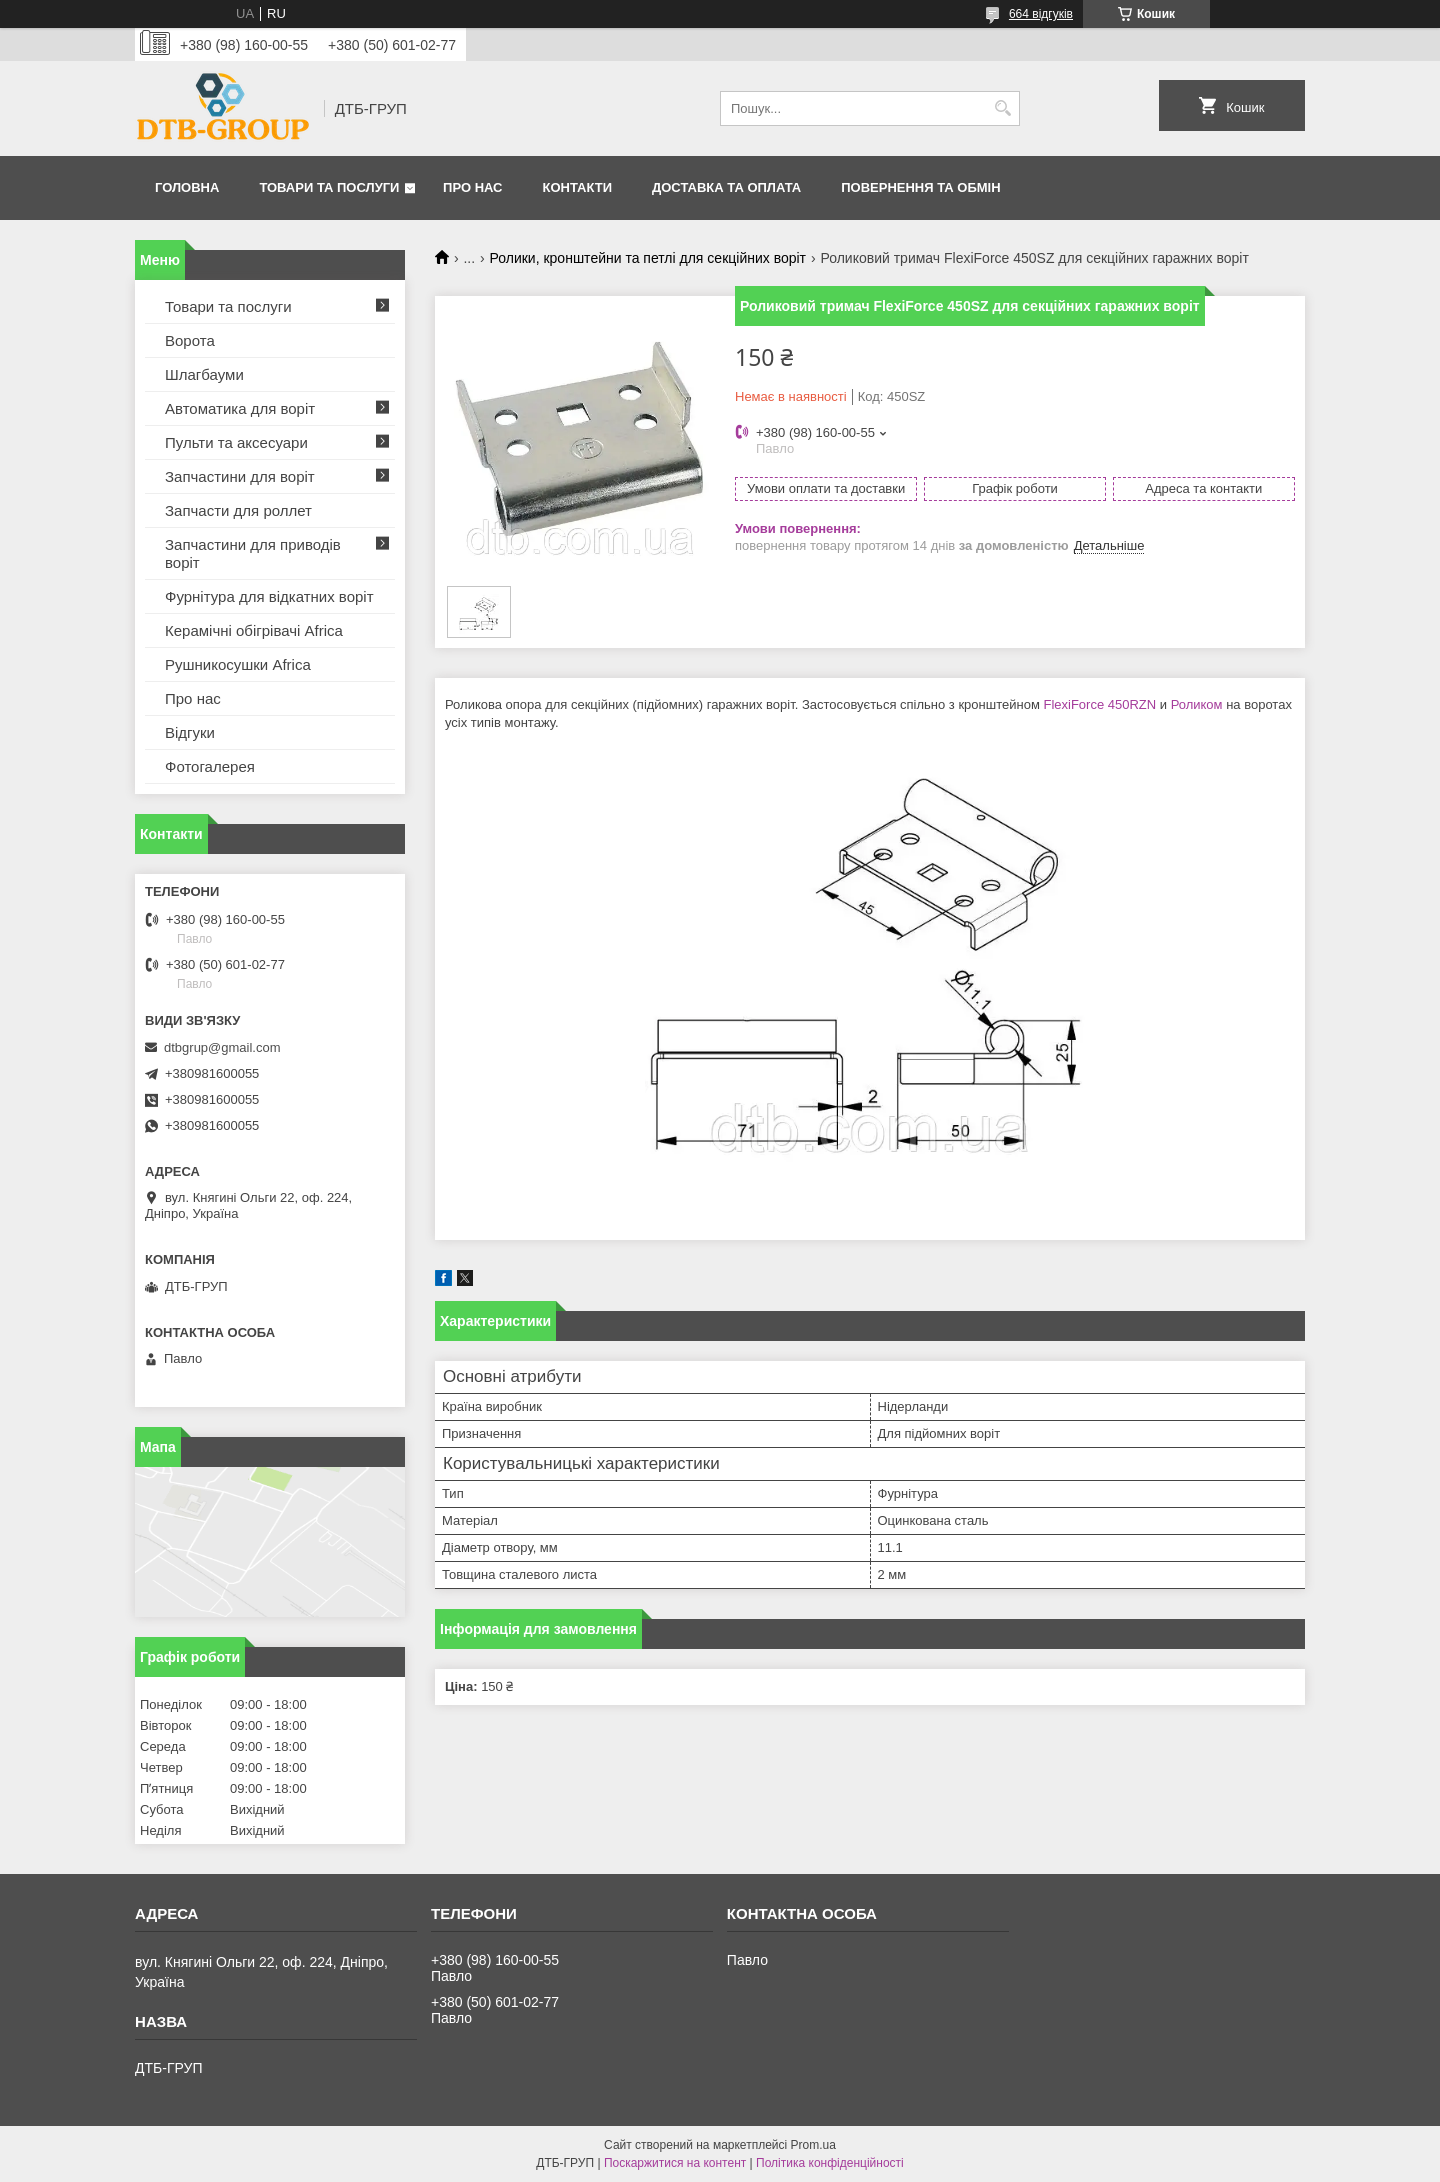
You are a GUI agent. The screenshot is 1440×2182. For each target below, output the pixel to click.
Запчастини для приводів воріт (253, 553)
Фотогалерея (210, 766)
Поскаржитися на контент (675, 2163)
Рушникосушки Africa (238, 664)
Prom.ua (813, 2145)
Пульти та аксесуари (236, 442)
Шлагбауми (204, 374)
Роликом (1197, 704)
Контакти (578, 187)
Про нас (472, 187)
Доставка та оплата (726, 187)
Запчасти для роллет (238, 510)
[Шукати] (1002, 108)
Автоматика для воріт (240, 408)
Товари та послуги (329, 187)
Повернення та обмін (920, 187)
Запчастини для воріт (240, 476)
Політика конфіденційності (830, 2163)
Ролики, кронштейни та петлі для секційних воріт (648, 258)
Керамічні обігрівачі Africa (254, 630)
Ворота (190, 340)
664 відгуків (1041, 14)
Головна (187, 187)
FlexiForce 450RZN (1099, 704)
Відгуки (190, 732)
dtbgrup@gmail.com (222, 1047)
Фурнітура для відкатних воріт (269, 596)
